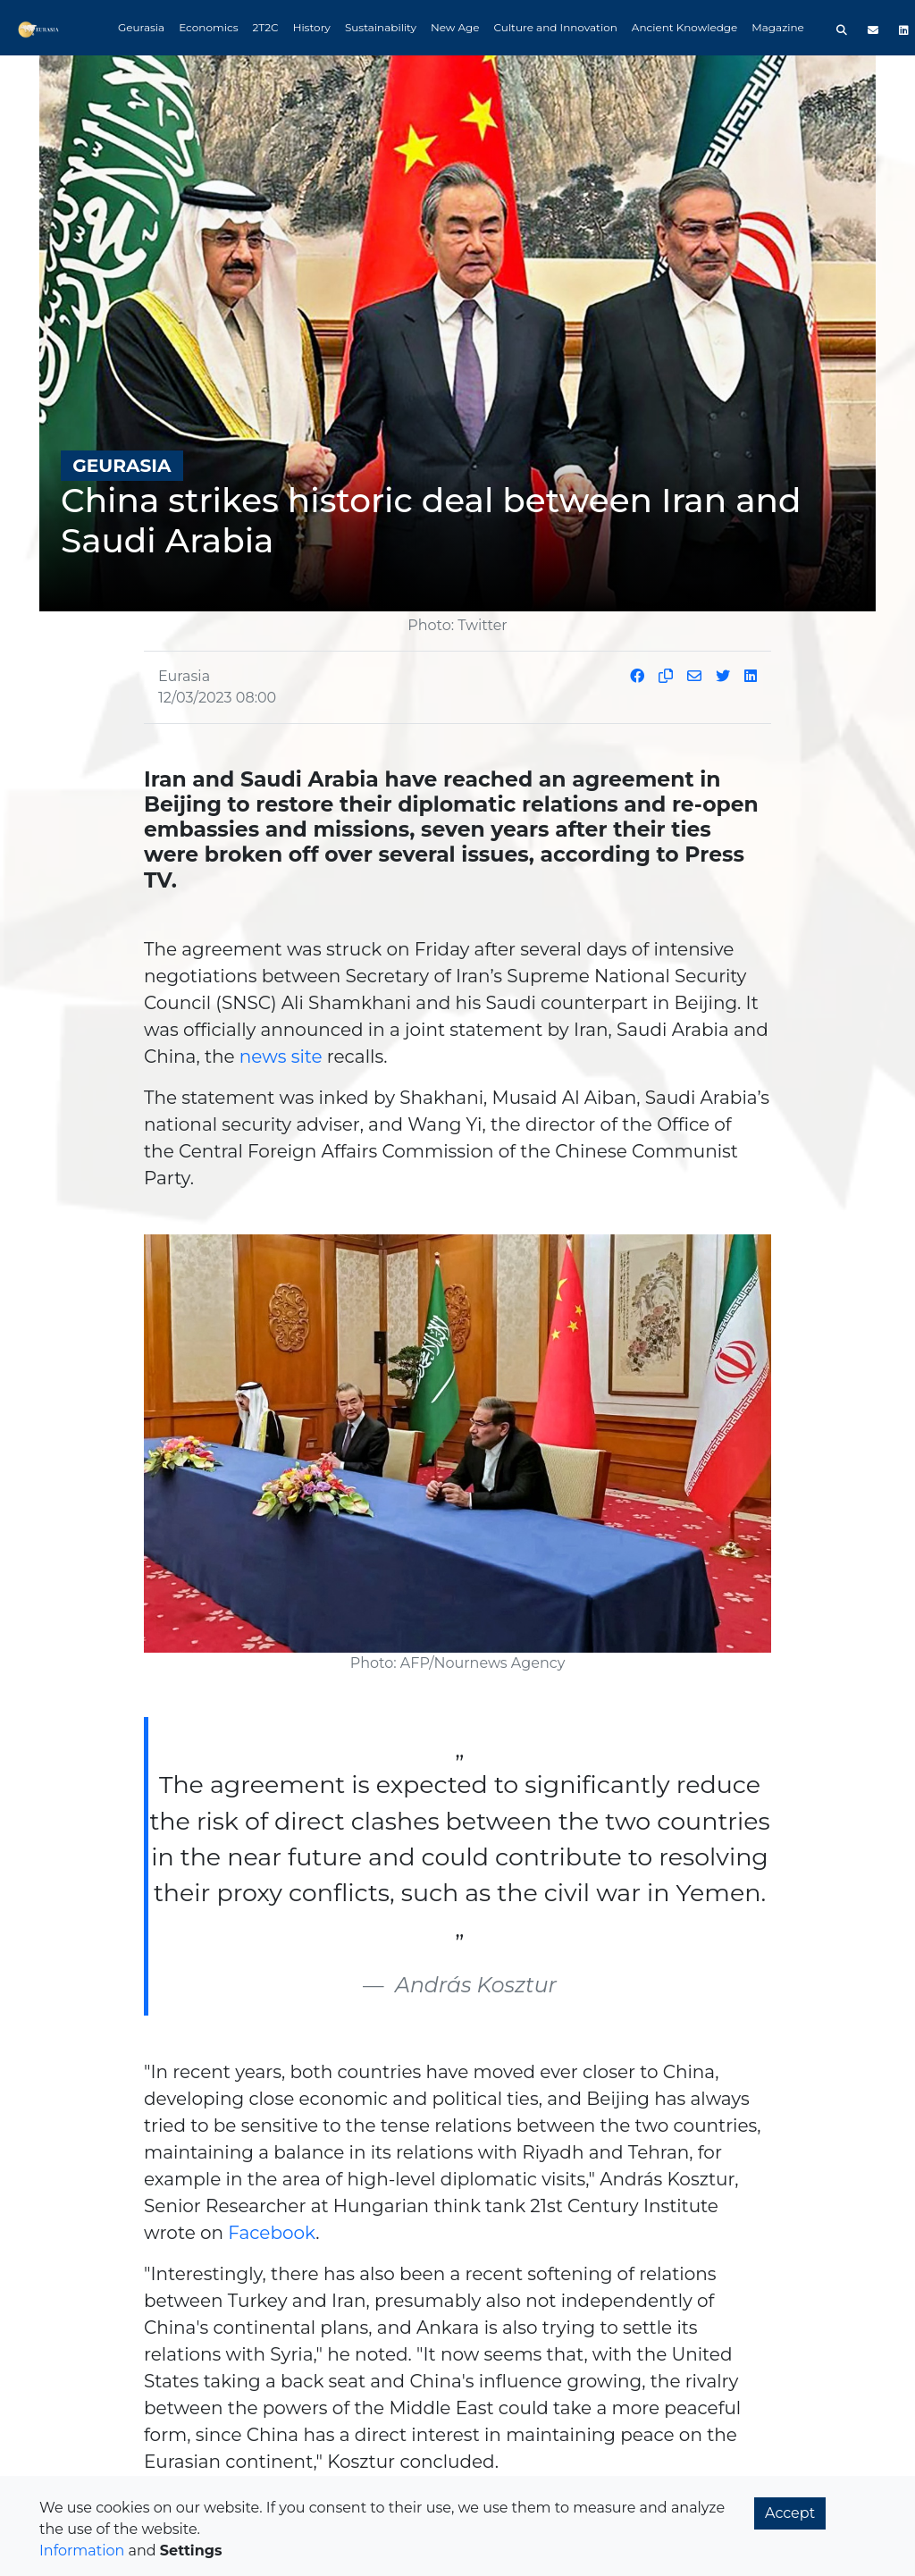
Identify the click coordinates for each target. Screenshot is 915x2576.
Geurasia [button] (141, 27)
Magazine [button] (777, 27)
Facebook (271, 2232)
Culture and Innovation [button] (555, 27)
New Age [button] (455, 27)
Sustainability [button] (380, 27)
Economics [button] (208, 27)
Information (81, 2550)
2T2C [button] (266, 27)
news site (281, 1056)
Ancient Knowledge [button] (684, 27)
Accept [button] (790, 2512)
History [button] (312, 27)
